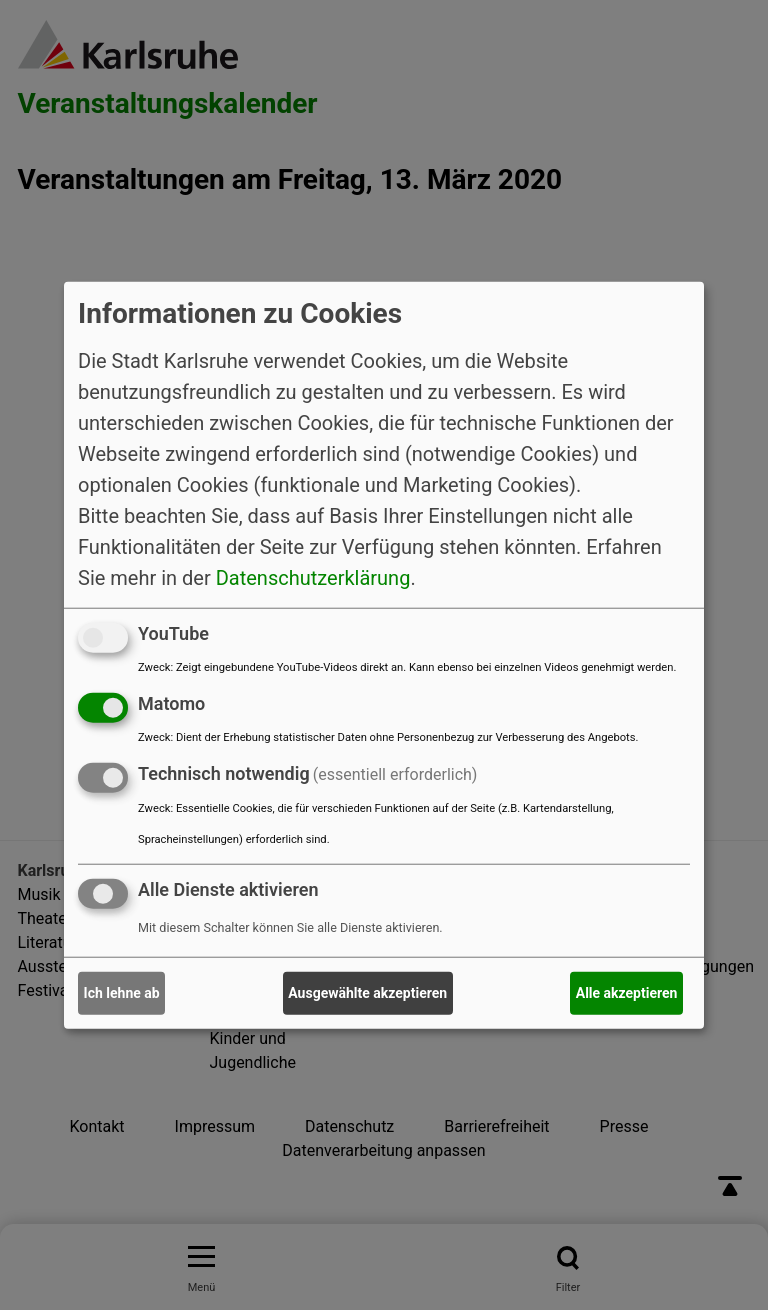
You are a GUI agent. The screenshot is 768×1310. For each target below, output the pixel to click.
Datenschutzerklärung (313, 578)
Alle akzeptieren (627, 993)
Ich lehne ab (122, 993)
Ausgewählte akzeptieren (367, 993)
